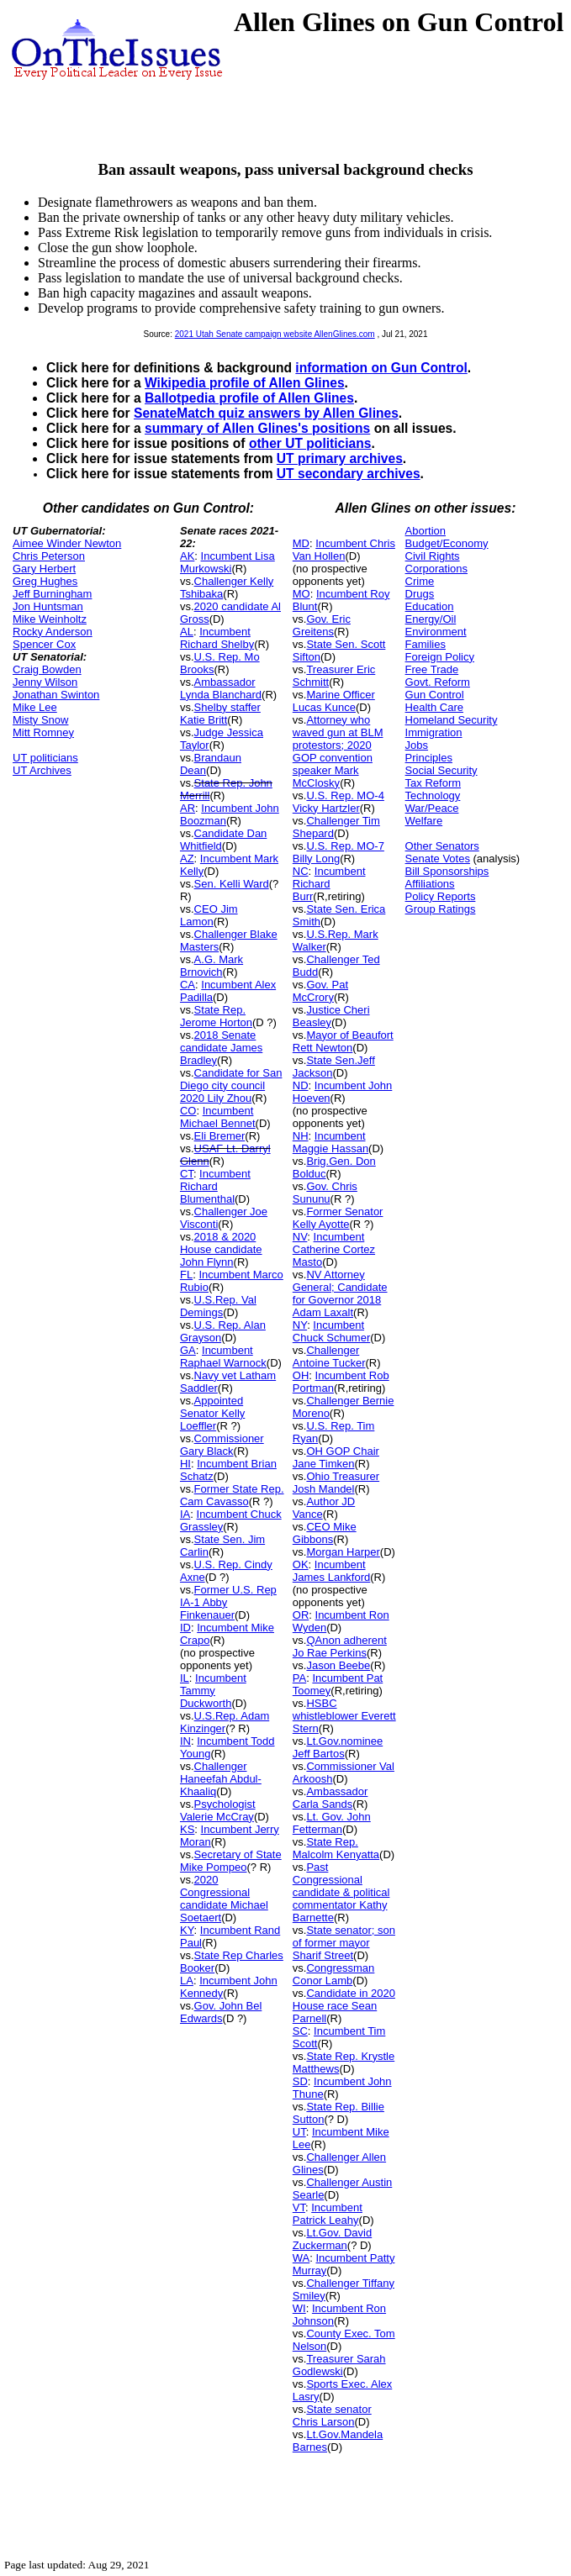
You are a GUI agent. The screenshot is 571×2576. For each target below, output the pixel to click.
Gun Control (434, 694)
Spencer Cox (44, 644)
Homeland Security (451, 720)
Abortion (425, 530)
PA (299, 1678)
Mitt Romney (43, 732)
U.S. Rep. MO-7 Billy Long (338, 852)
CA (187, 984)
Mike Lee (35, 707)
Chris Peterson (49, 556)
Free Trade (432, 669)
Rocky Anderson (53, 631)
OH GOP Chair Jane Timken (336, 1457)
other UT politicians (310, 443)
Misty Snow (40, 720)
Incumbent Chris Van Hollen (344, 549)
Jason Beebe (338, 1665)
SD (300, 2081)
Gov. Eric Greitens (322, 625)
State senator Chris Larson (332, 2415)
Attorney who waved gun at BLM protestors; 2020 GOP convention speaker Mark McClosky (338, 751)
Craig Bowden (47, 669)
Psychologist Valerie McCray (218, 1810)
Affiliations (430, 883)
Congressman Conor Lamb (334, 1974)
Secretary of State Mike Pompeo (231, 1860)
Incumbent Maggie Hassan (330, 1142)
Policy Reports (440, 896)
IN (185, 1741)
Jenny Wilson (45, 682)
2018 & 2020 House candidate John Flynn (221, 1249)
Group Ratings (440, 909)
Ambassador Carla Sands (330, 1797)
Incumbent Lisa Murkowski (227, 562)
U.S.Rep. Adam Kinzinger (224, 1722)
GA (188, 1350)
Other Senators (442, 846)
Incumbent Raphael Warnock (223, 1356)
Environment (436, 631)
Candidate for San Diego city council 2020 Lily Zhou (231, 1085)
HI (185, 1463)
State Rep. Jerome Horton (216, 1016)
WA (301, 2258)
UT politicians (45, 757)
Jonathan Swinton (56, 694)
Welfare (424, 820)
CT (186, 1173)
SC (300, 2031)
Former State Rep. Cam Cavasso (232, 1495)
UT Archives (42, 770)
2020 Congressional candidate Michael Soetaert (224, 1898)
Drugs (420, 593)
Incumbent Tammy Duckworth (213, 1690)
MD (301, 543)
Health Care (434, 707)
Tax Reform (433, 783)
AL (186, 631)
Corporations (436, 568)
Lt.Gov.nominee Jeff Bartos (338, 1747)
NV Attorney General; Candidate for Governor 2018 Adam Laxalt (340, 1293)
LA (186, 1980)
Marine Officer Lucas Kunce (334, 701)
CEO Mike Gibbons (325, 1533)
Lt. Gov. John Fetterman (332, 1823)
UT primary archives (340, 458)
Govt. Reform (437, 682)
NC (301, 871)
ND (301, 1085)
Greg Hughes (45, 581)
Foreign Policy (439, 657)
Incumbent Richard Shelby (217, 638)
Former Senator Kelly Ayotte (338, 1217)
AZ (187, 858)
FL (186, 1274)
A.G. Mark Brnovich (211, 965)
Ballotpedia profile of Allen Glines (249, 398)
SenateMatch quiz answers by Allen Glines (266, 413)
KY (187, 1930)
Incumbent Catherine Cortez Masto (334, 1249)
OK (301, 1564)
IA (185, 1514)
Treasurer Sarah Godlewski (339, 2365)
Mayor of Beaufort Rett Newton (343, 1041)
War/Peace (432, 808)
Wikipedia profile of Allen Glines (245, 383)
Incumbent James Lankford (332, 1570)
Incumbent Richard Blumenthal (215, 1186)
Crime (420, 581)
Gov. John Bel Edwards (221, 2012)
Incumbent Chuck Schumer (331, 1331)
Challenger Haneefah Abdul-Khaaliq (221, 1779)
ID (185, 1627)
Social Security (441, 770)
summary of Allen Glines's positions (257, 428)
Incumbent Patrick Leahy (327, 2213)
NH (301, 1136)
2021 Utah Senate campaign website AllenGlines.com (275, 334)
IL (184, 1678)
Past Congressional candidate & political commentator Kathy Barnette (341, 1892)
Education (429, 606)
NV (300, 1236)
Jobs (416, 745)
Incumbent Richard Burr (329, 884)
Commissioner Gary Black (222, 1444)
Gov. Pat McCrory (320, 991)
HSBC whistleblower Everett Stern (344, 1716)
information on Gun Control (381, 368)
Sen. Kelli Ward (231, 883)
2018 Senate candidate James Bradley (221, 1048)
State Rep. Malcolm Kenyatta (336, 1848)
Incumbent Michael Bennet (218, 1117)
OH (301, 1375)
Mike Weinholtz (50, 619)
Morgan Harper (342, 1552)
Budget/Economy (447, 543)
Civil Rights (432, 556)
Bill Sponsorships (447, 871)
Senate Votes (437, 858)
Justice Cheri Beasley (331, 1016)
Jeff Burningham (52, 593)
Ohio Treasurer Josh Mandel (336, 1482)
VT (299, 2207)
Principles (428, 757)
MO (301, 593)
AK (187, 556)
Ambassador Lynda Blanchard (221, 688)
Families (425, 644)
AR (187, 808)
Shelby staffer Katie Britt (220, 713)
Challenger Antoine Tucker (329, 1356)
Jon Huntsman (48, 606)
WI (299, 2308)
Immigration (434, 732)
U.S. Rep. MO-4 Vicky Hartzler (338, 801)
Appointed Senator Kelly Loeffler (212, 1413)
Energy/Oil (431, 619)
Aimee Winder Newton (67, 543)
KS (187, 1829)
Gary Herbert (44, 568)
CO (188, 1110)
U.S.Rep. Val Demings (218, 1306)
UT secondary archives (348, 473)
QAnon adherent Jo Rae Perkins (340, 1646)
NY (300, 1325)
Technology (433, 795)
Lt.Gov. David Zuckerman (332, 2239)
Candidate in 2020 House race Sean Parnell (344, 2006)
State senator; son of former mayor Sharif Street (344, 1943)
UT (299, 2132)
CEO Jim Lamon (209, 915)
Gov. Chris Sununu (325, 1192)
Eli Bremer (220, 1136)
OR (301, 1615)
